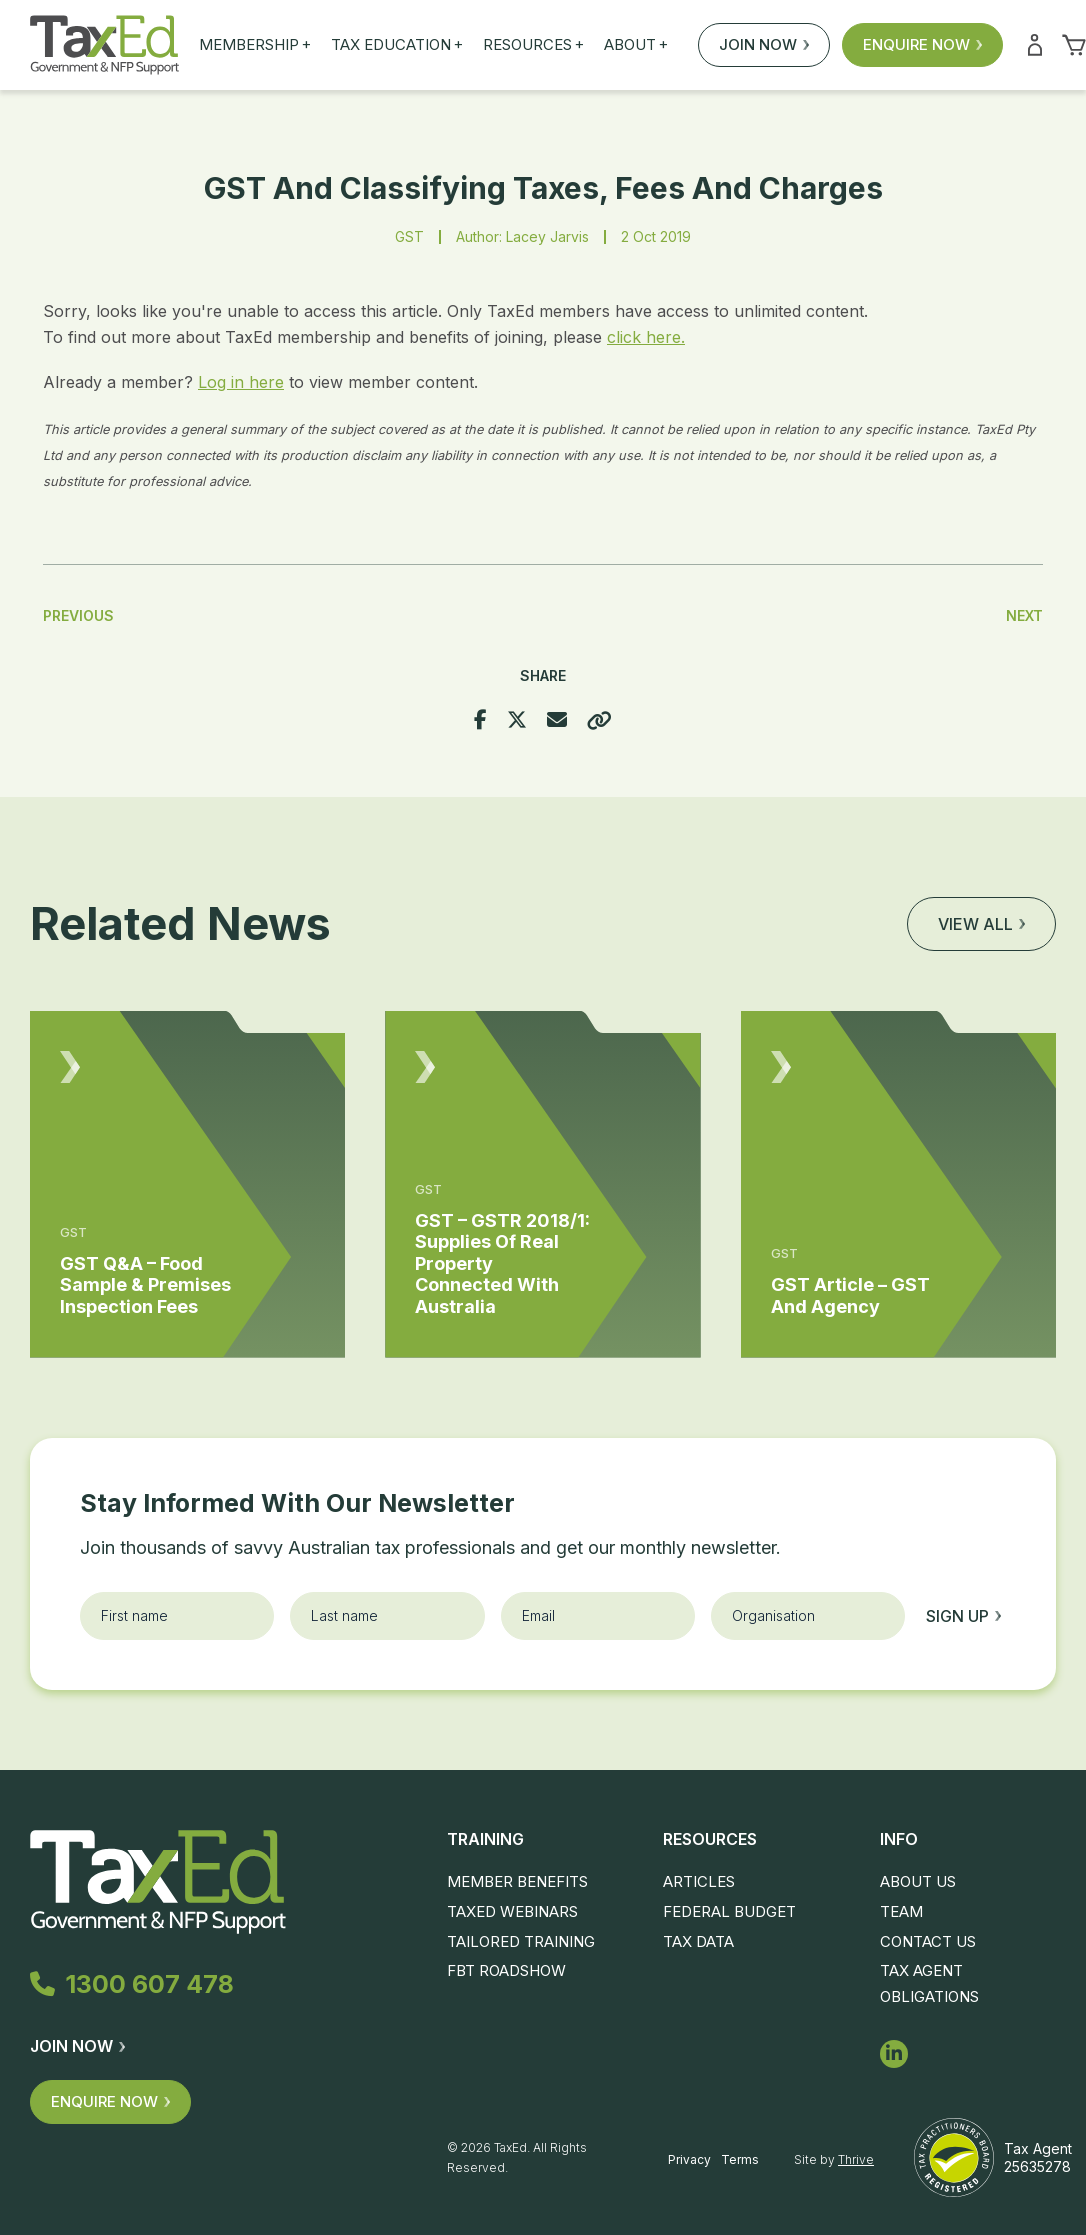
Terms (740, 2159)
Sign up (963, 1616)
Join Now (764, 44)
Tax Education (397, 45)
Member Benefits (517, 1881)
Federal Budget (729, 1911)
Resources (533, 45)
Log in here (241, 382)
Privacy (689, 2159)
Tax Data (698, 1941)
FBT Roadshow (506, 1970)
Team (901, 1911)
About (636, 45)
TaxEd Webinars (512, 1911)
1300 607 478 (132, 1984)
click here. (646, 337)
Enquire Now (922, 44)
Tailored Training (521, 1941)
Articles (699, 1881)
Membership (255, 45)
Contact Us (928, 1941)
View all (981, 924)
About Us (918, 1881)
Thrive (856, 2159)
